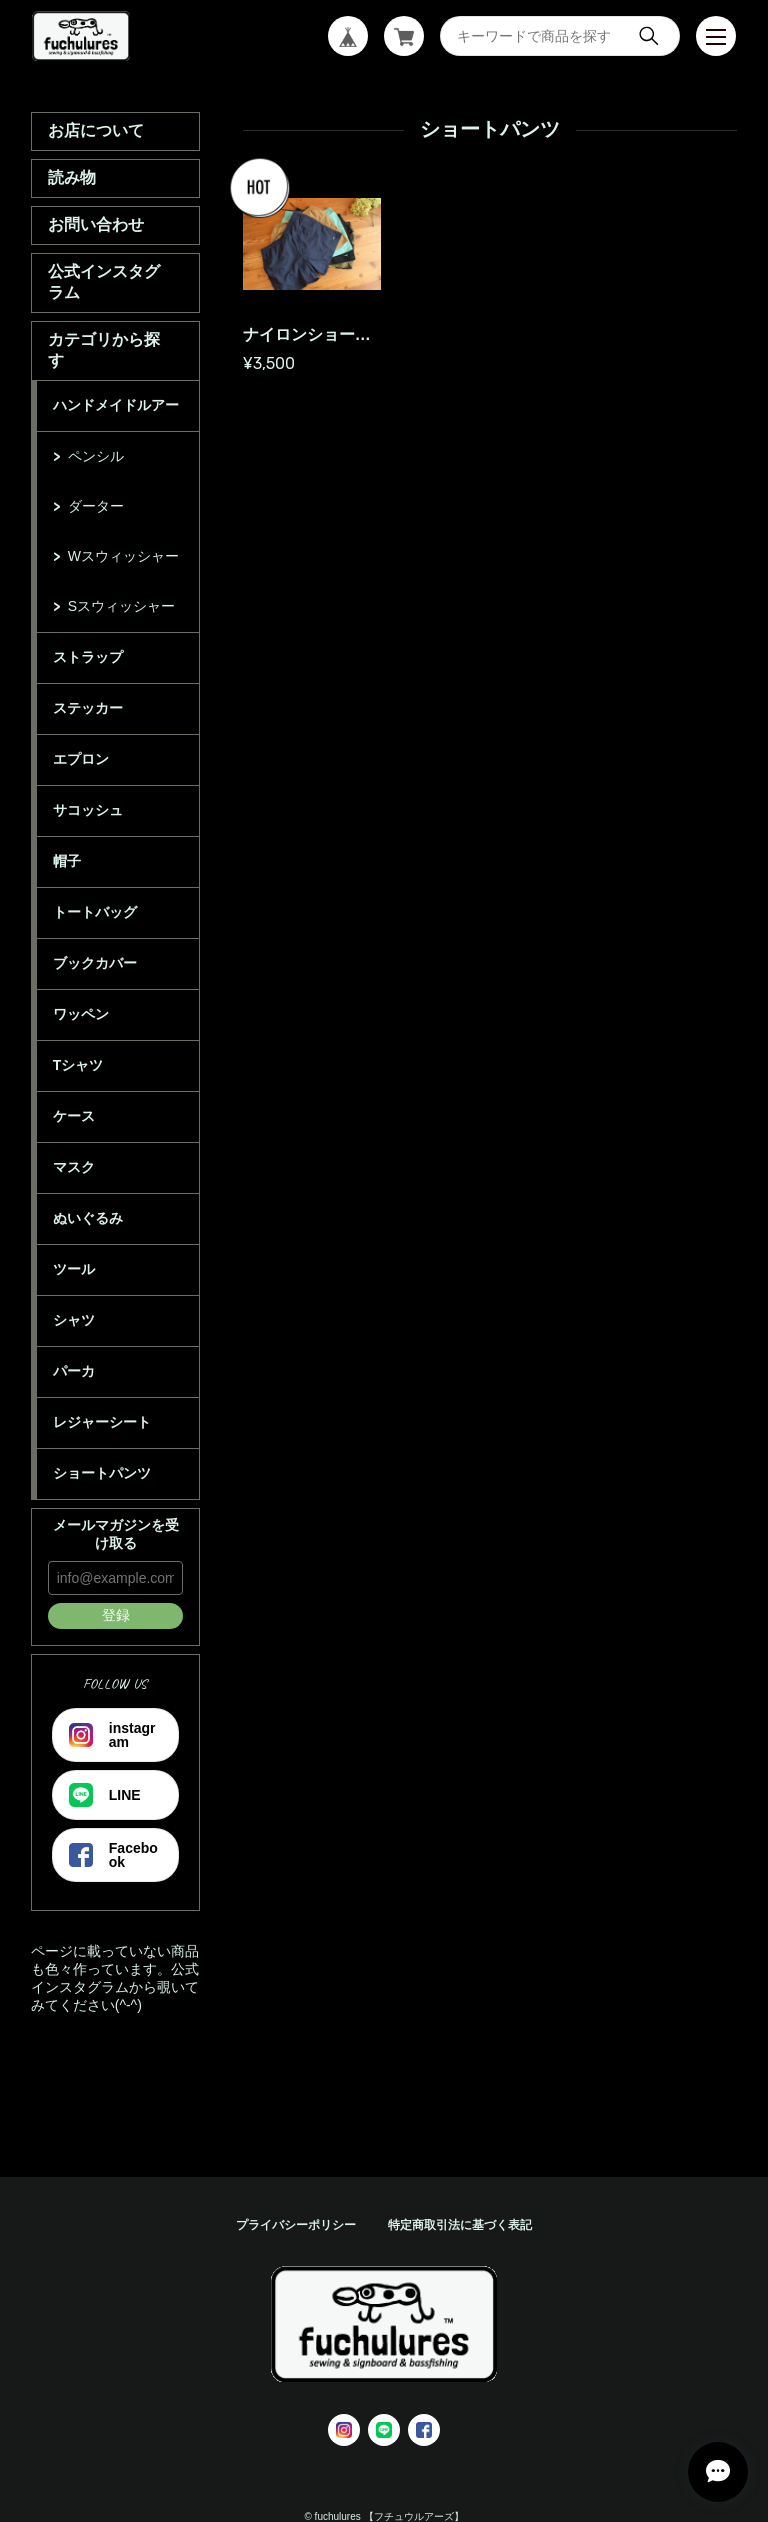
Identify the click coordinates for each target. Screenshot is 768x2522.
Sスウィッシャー (121, 606)
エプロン (81, 759)
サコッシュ (88, 810)
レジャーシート (102, 1422)
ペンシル (96, 456)
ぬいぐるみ (88, 1218)
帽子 (67, 861)
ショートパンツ (102, 1473)
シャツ (74, 1320)
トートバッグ (95, 912)
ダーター (96, 506)
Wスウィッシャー (123, 556)
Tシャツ (78, 1065)
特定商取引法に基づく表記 (460, 2225)
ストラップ (88, 657)
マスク (74, 1167)
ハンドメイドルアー (116, 405)
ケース (74, 1116)
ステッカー (88, 708)
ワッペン (81, 1014)
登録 (116, 1615)
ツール (74, 1269)
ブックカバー (95, 963)
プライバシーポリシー (296, 2225)
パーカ (74, 1371)
